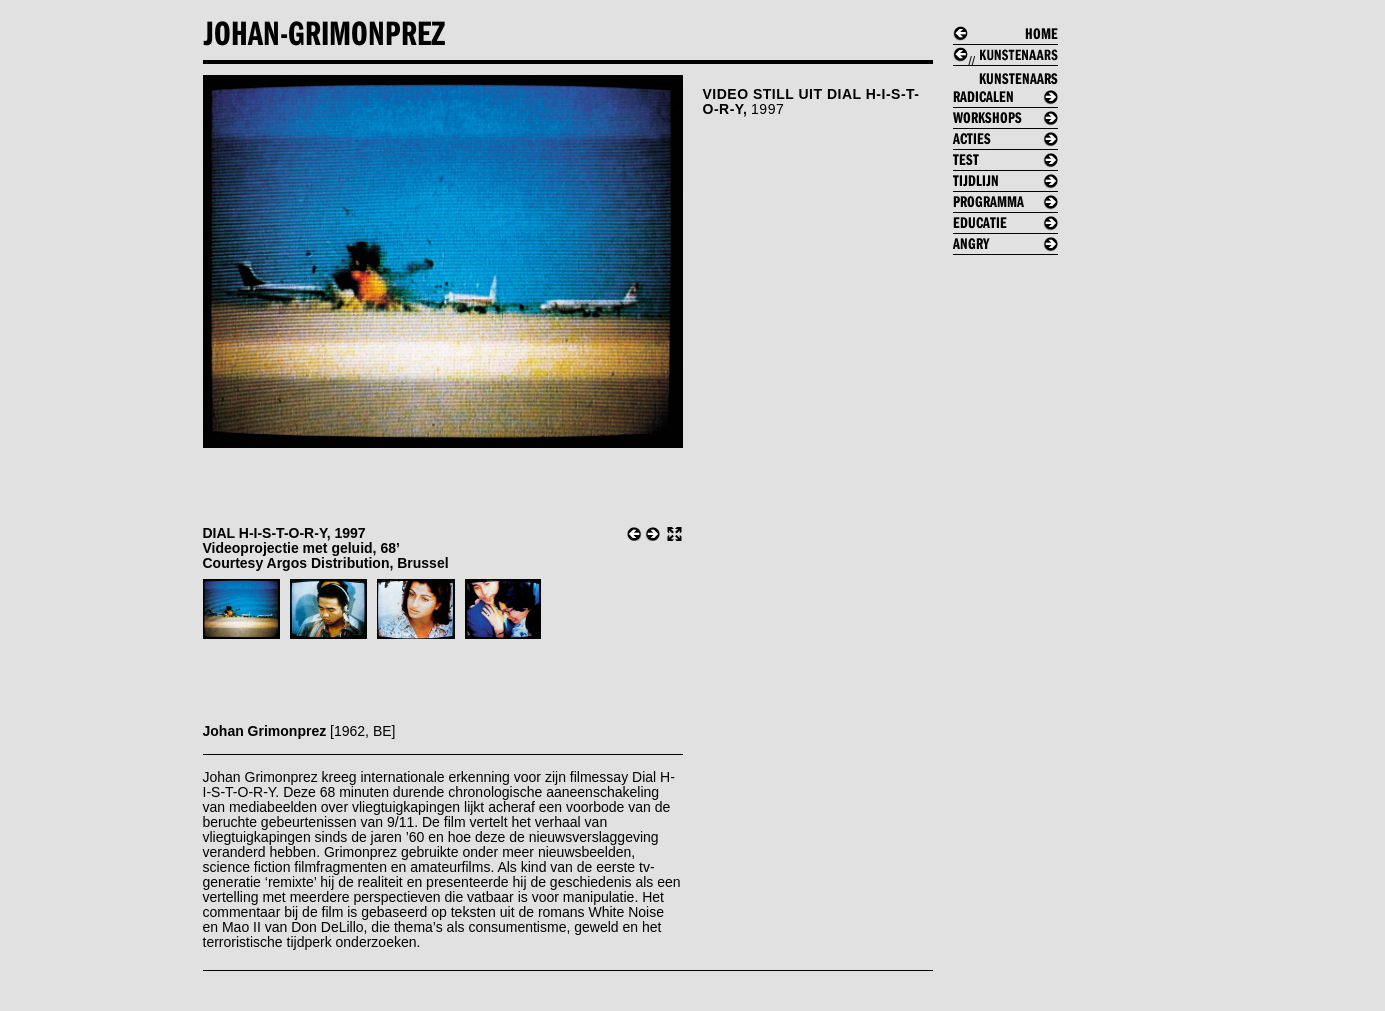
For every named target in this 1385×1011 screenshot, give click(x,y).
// (1013, 74)
